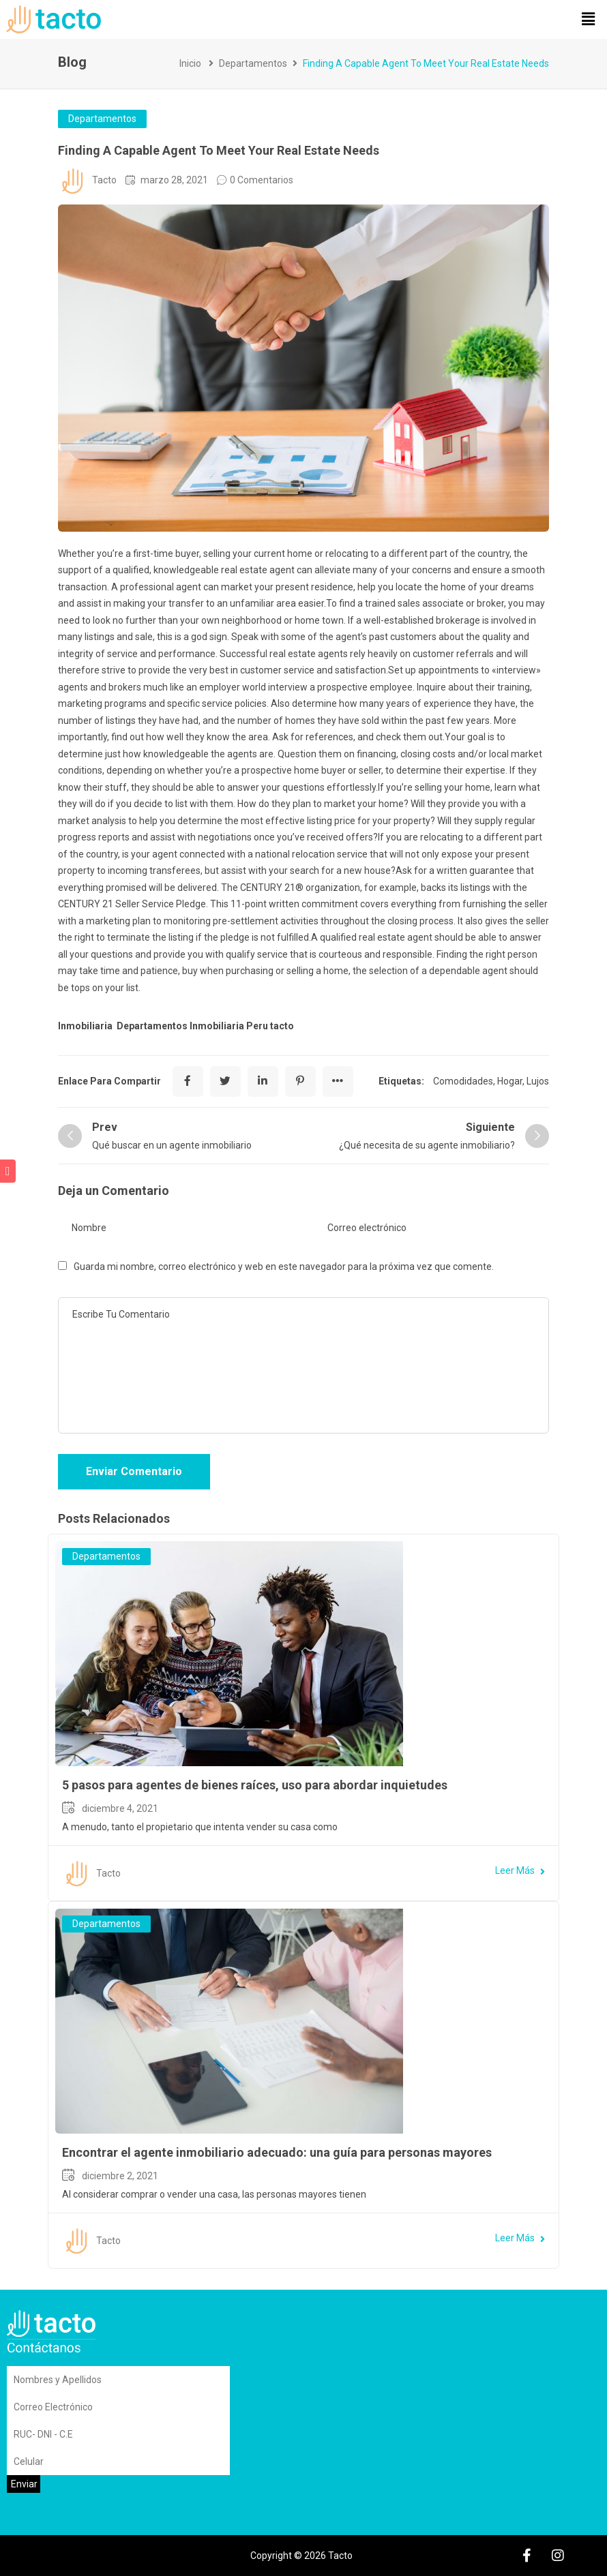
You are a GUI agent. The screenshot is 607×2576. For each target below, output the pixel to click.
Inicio (190, 63)
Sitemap (60, 2555)
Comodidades (463, 1081)
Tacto (104, 180)
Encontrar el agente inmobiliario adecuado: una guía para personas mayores (277, 2152)
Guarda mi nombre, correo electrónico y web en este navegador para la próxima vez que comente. (284, 1266)
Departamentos (253, 63)
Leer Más (520, 1870)
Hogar (509, 1081)
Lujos (538, 1081)
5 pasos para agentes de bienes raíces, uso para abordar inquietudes (254, 1785)
